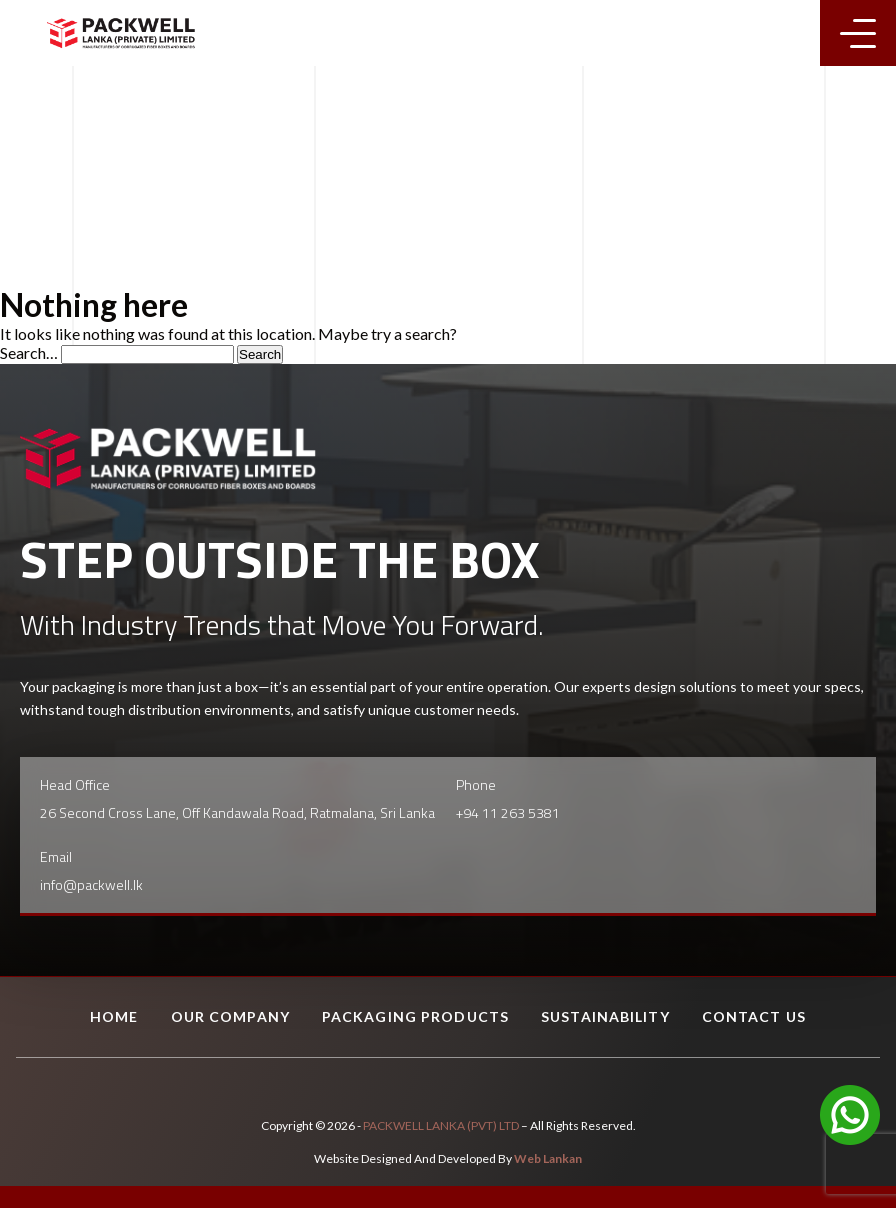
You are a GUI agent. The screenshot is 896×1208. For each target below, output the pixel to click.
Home (114, 1016)
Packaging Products (415, 1016)
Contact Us (754, 1016)
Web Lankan (548, 1158)
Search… (29, 352)
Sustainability (605, 1016)
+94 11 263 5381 (508, 812)
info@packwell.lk (91, 884)
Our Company (230, 1016)
